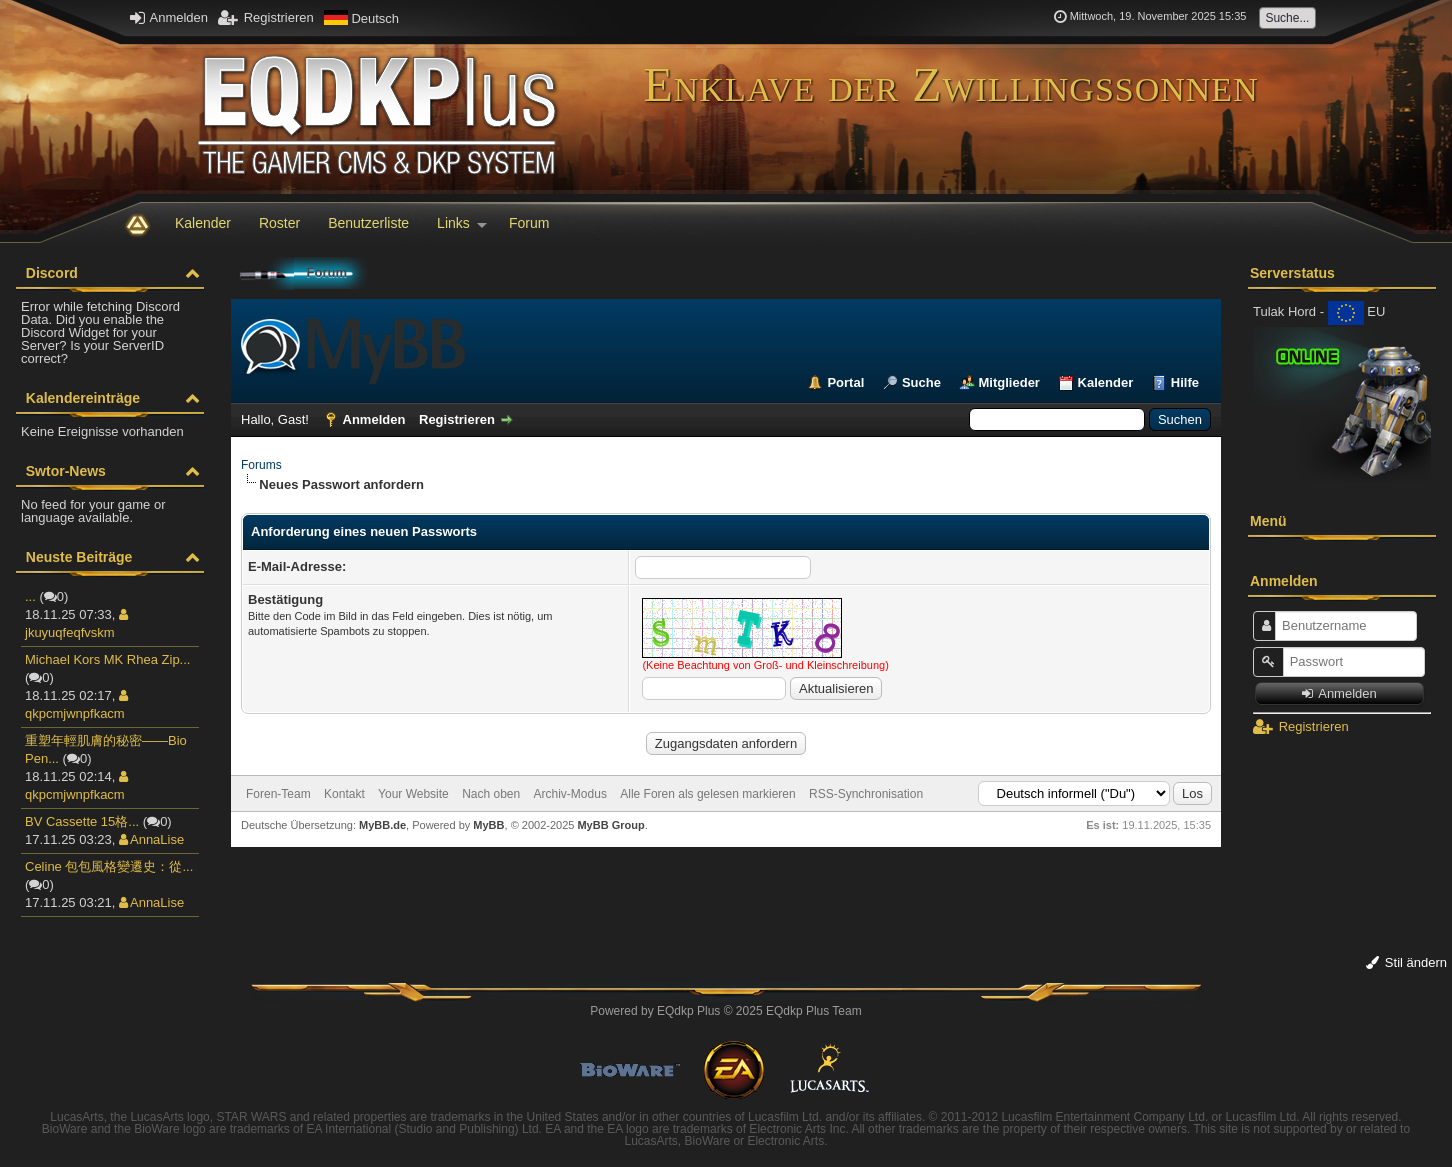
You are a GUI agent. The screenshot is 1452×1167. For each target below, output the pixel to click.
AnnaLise (151, 839)
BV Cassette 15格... (82, 821)
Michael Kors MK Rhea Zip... (107, 659)
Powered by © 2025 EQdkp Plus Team (725, 1011)
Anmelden (169, 17)
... (30, 596)
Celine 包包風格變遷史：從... (109, 866)
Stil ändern (1406, 962)
